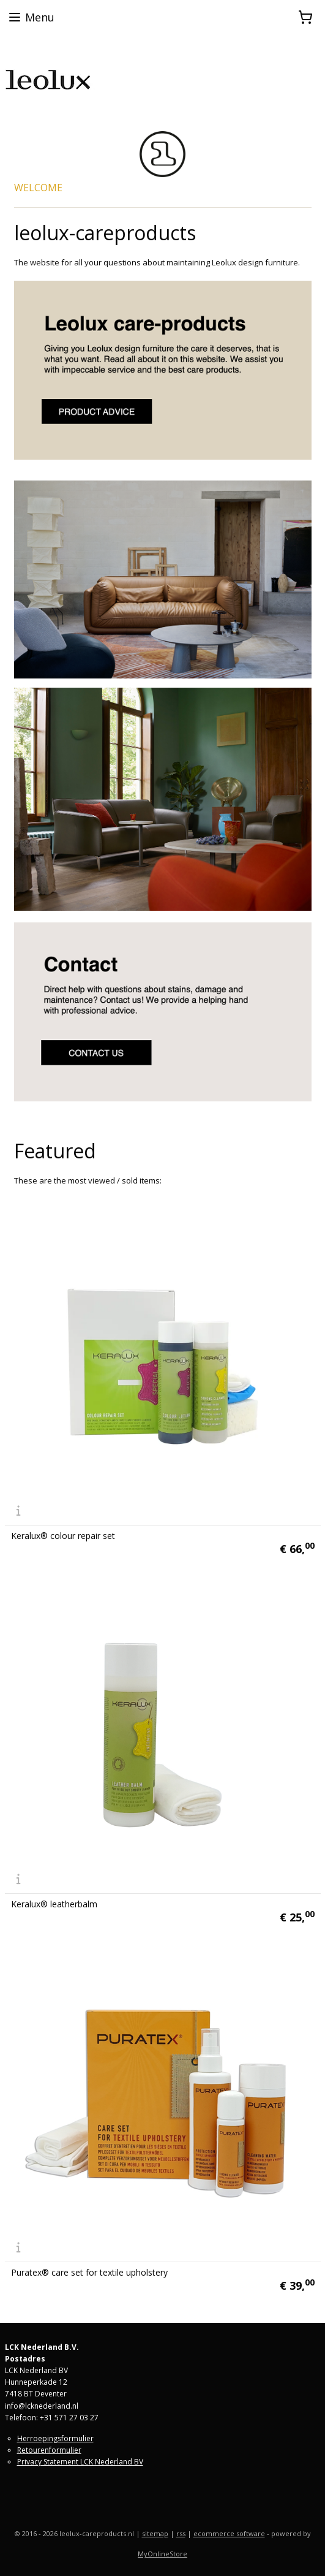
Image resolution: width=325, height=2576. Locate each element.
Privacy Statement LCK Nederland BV (80, 2461)
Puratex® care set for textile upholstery (89, 2272)
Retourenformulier (49, 2450)
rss (180, 2533)
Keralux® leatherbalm (54, 1904)
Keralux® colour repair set (63, 1536)
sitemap (155, 2533)
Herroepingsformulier (55, 2438)
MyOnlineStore (162, 2553)
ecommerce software (229, 2533)
